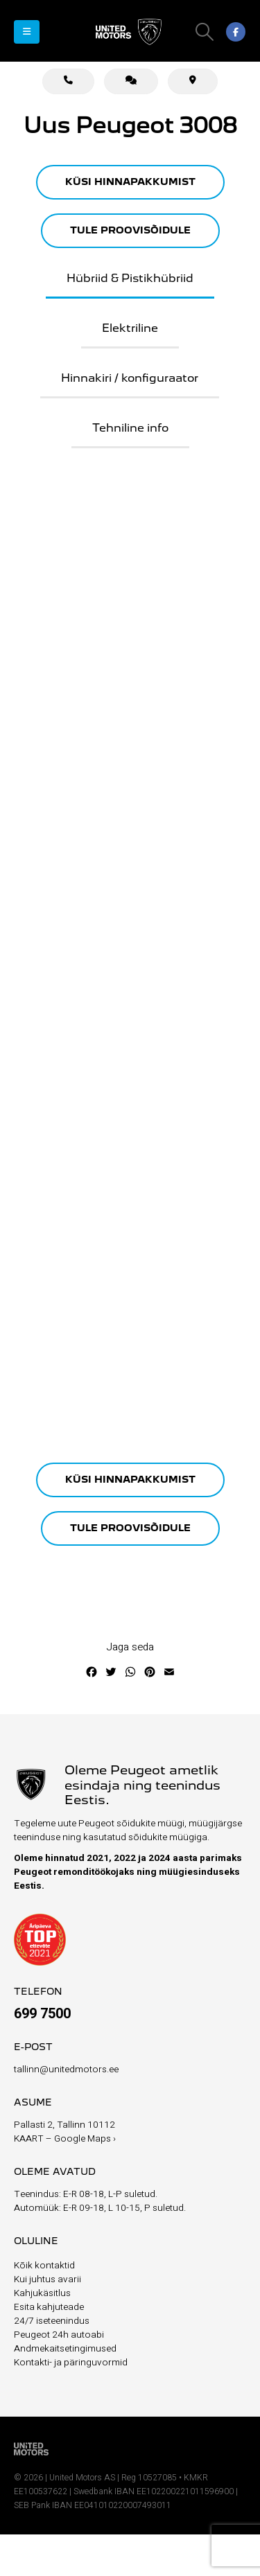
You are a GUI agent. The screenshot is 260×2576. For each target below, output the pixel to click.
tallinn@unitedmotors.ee (66, 2069)
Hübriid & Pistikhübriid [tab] (130, 279)
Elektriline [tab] (130, 329)
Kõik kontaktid (44, 2266)
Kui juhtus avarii (47, 2279)
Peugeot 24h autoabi (59, 2335)
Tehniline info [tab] (130, 429)
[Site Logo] (130, 31)
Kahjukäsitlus (42, 2293)
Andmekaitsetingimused (65, 2349)
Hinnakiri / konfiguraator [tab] (129, 379)
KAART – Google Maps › (65, 2139)
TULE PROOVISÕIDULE (130, 231)
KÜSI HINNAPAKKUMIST (130, 182)
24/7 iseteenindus (51, 2321)
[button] (27, 32)
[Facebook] (235, 32)
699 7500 (42, 2014)
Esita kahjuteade (49, 2307)
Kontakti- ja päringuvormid (71, 2363)
